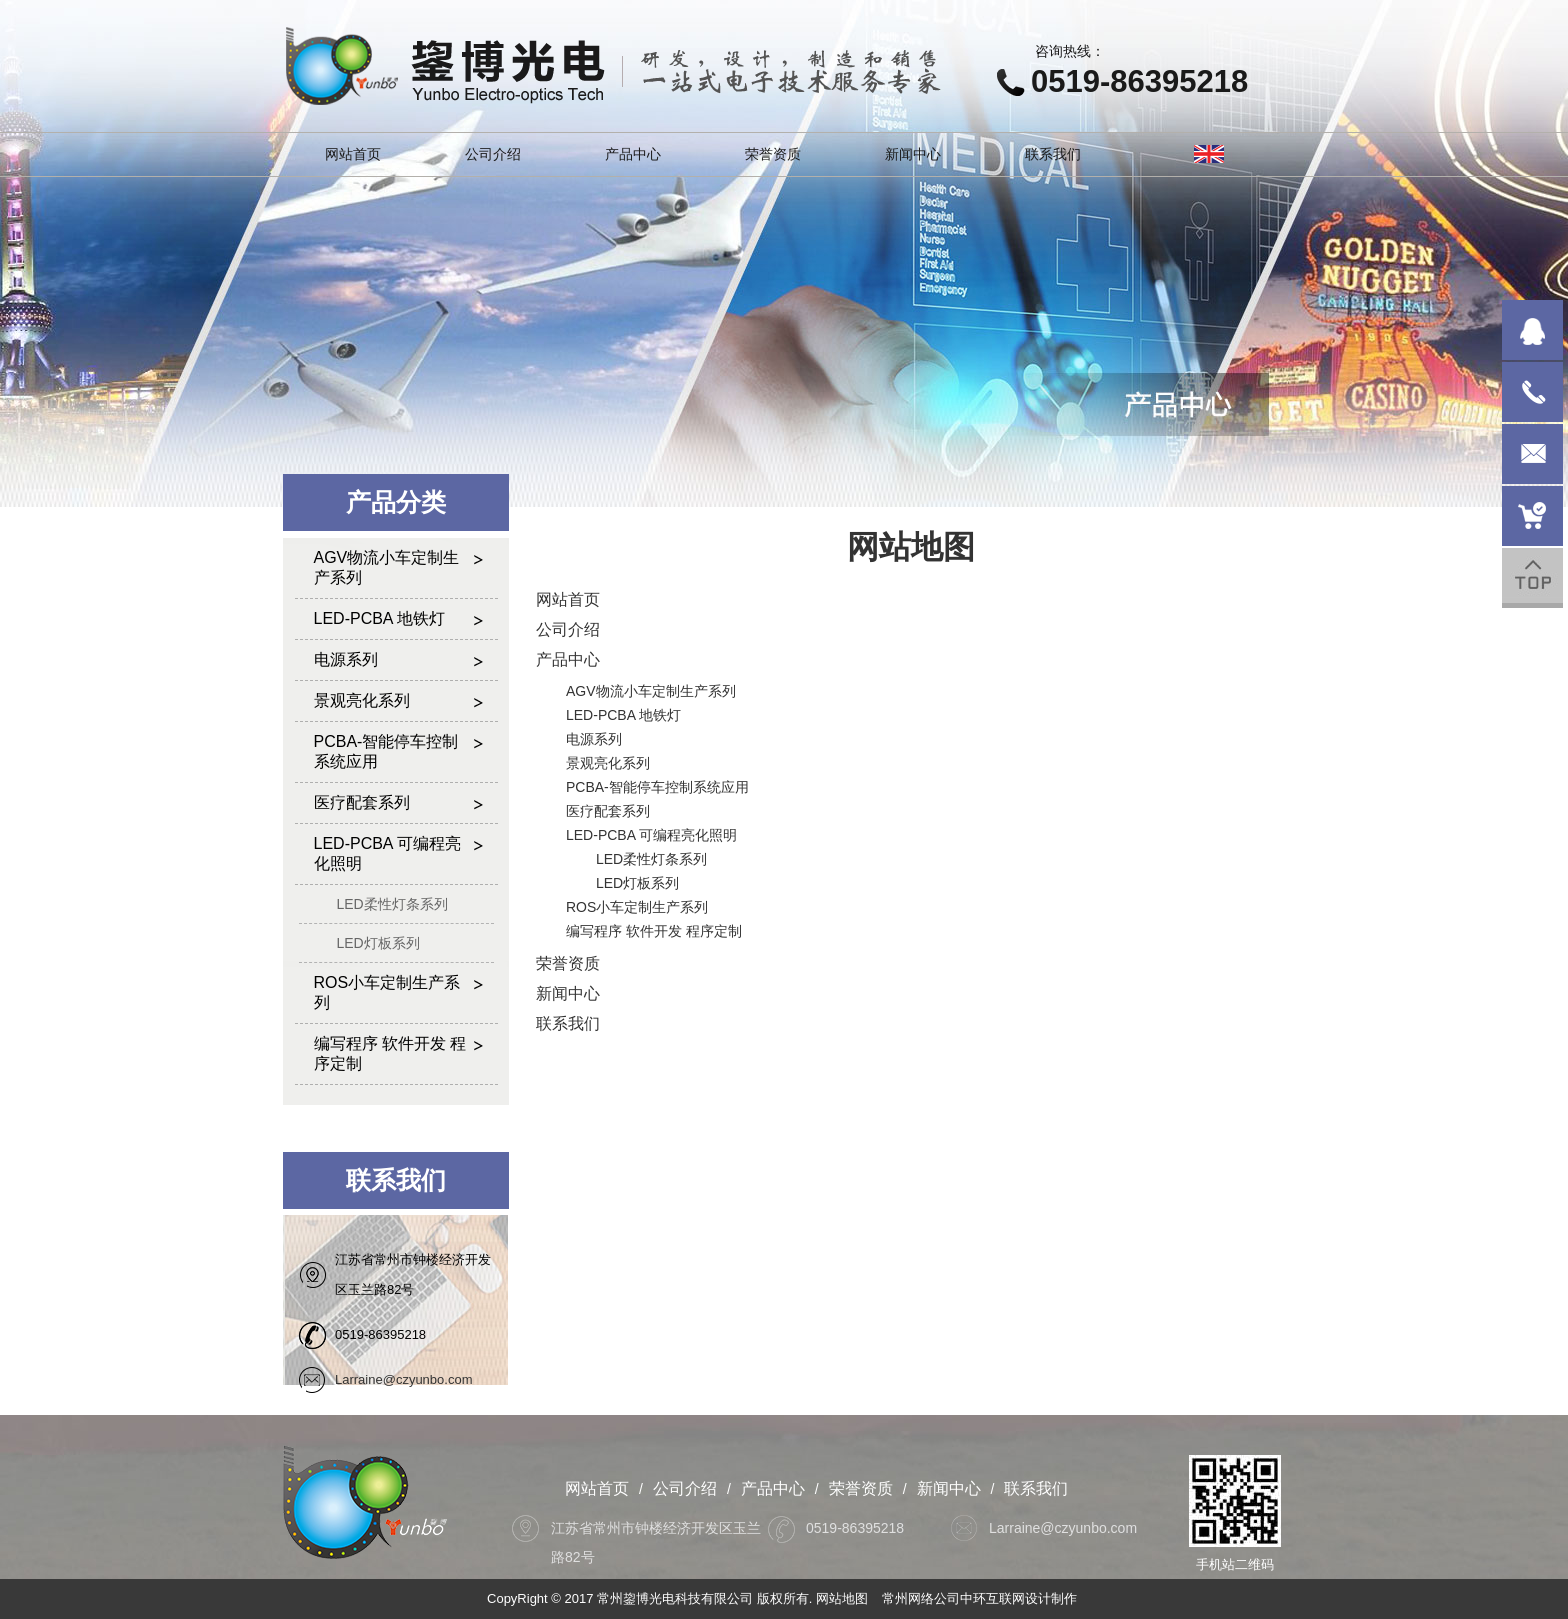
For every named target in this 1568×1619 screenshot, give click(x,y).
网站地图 (842, 1598)
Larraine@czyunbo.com (403, 1379)
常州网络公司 (921, 1598)
